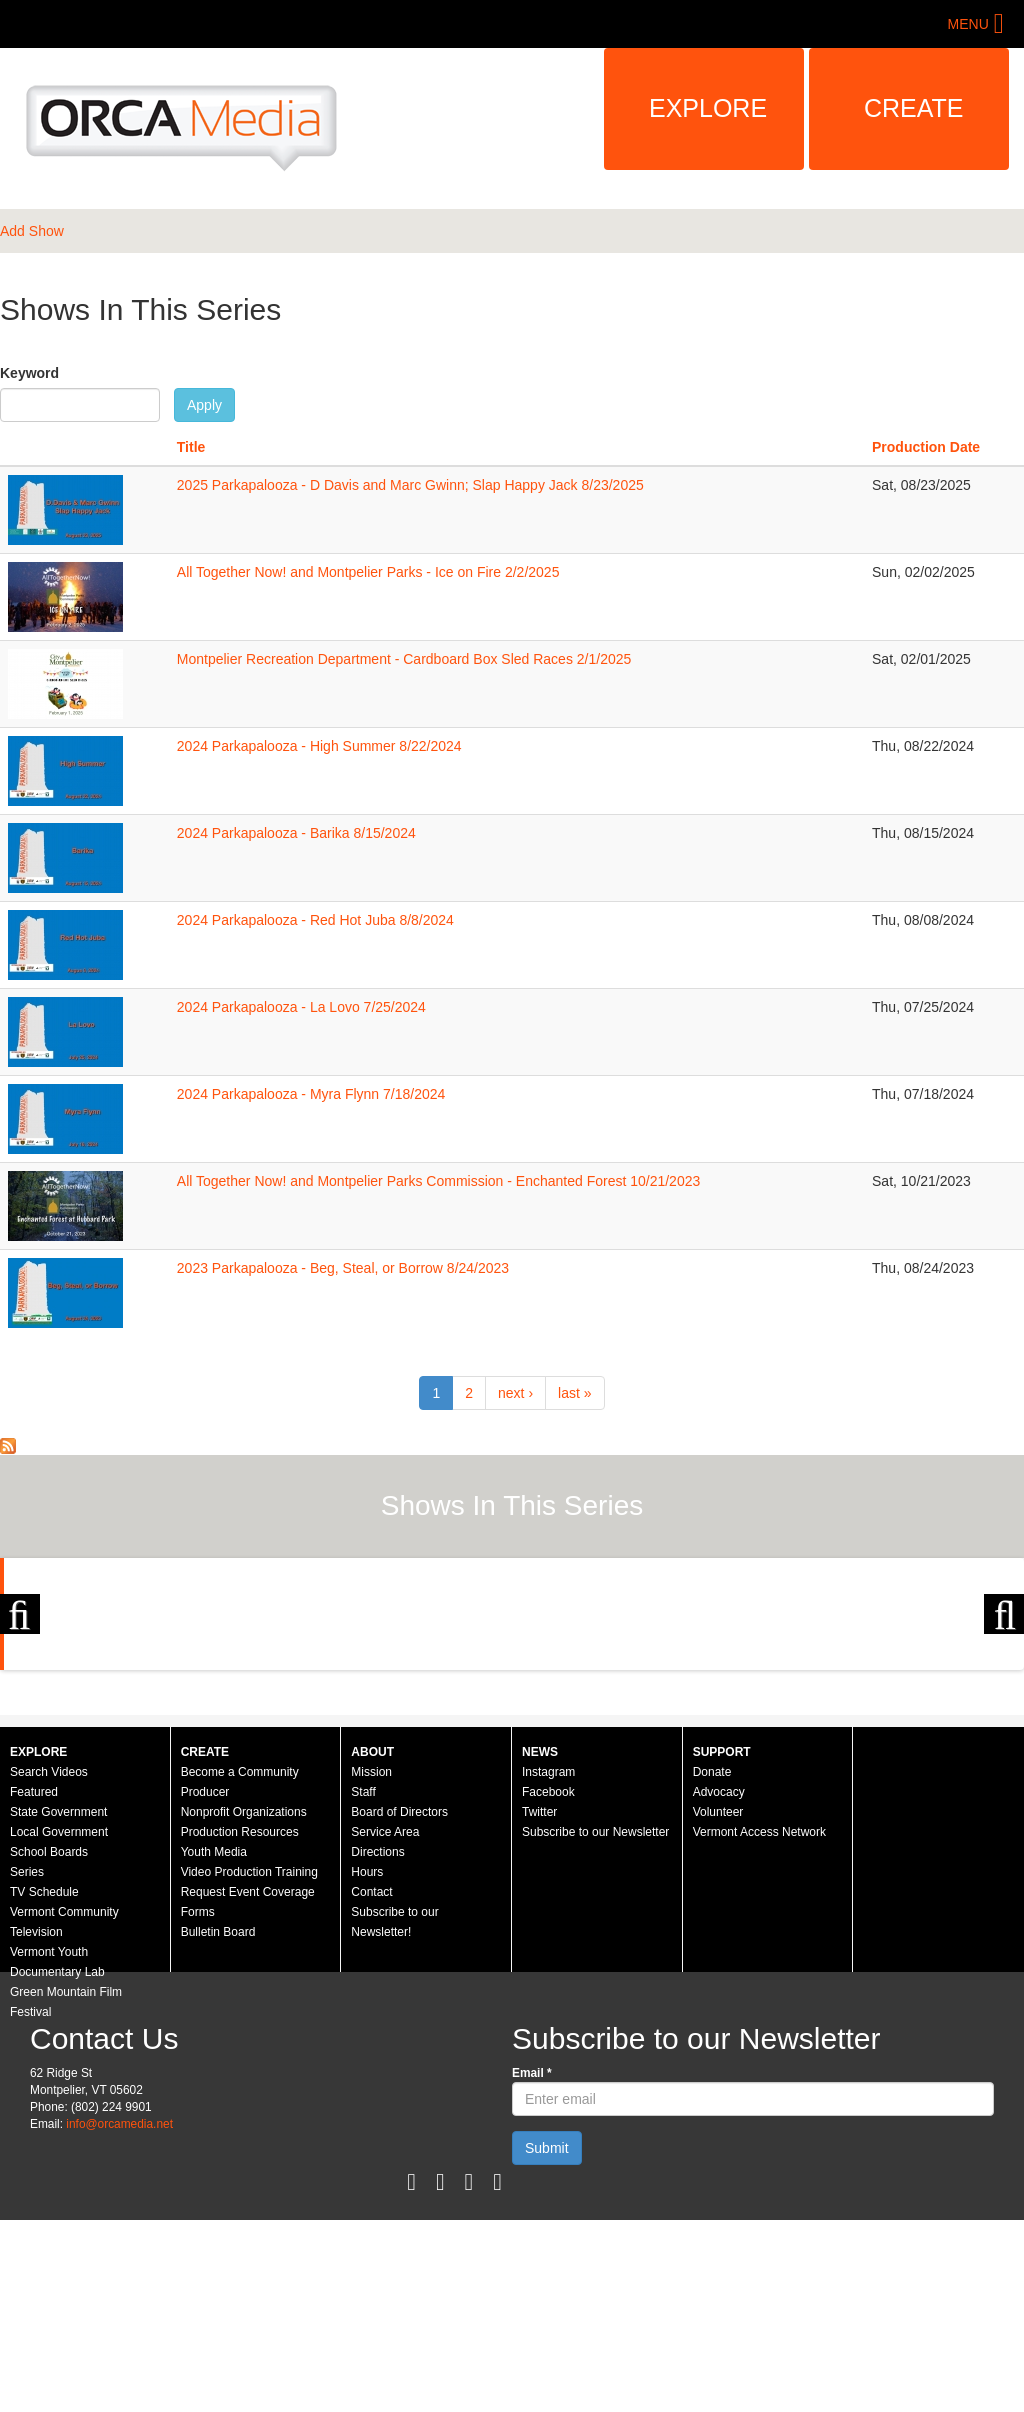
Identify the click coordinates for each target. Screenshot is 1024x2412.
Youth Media (214, 2044)
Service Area (385, 2024)
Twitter (539, 2004)
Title (191, 447)
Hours (367, 2064)
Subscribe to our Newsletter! (394, 2114)
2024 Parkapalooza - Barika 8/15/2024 (296, 833)
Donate (712, 1964)
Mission (371, 1964)
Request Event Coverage (248, 2084)
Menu (968, 24)
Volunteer (718, 2004)
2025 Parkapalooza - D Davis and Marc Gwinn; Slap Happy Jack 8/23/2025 (410, 485)
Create (914, 108)
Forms (198, 2104)
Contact (371, 2084)
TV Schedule (44, 2084)
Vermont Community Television (64, 2114)
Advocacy (719, 1984)
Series (27, 2064)
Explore (708, 108)
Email (532, 2265)
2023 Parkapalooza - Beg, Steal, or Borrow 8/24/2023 (343, 1268)
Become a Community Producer (240, 1974)
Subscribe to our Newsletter (595, 2024)
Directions (377, 2044)
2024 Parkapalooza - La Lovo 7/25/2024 (301, 1007)
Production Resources (240, 2024)
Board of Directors (399, 2004)
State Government (58, 2004)
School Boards (49, 2044)
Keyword (29, 373)
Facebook (548, 1984)
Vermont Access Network (759, 2024)
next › (515, 1393)
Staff (363, 1984)
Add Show (32, 231)
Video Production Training (249, 2064)
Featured (34, 1984)
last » (574, 1393)
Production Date (926, 447)
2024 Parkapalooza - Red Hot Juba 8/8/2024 (315, 920)
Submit (547, 2340)
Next (1004, 1710)
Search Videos (49, 1964)
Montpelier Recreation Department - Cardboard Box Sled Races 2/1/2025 (404, 659)
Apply (204, 405)
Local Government (59, 2024)
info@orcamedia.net (119, 2316)
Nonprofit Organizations (244, 2004)
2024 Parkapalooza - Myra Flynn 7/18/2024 (311, 1094)
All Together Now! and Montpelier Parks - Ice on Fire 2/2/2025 (368, 572)
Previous (20, 1710)
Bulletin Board (218, 2124)
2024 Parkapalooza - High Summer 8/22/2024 (319, 746)
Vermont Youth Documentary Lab (57, 2154)
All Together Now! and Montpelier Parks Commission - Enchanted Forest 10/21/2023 (438, 1181)
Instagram (548, 1964)
